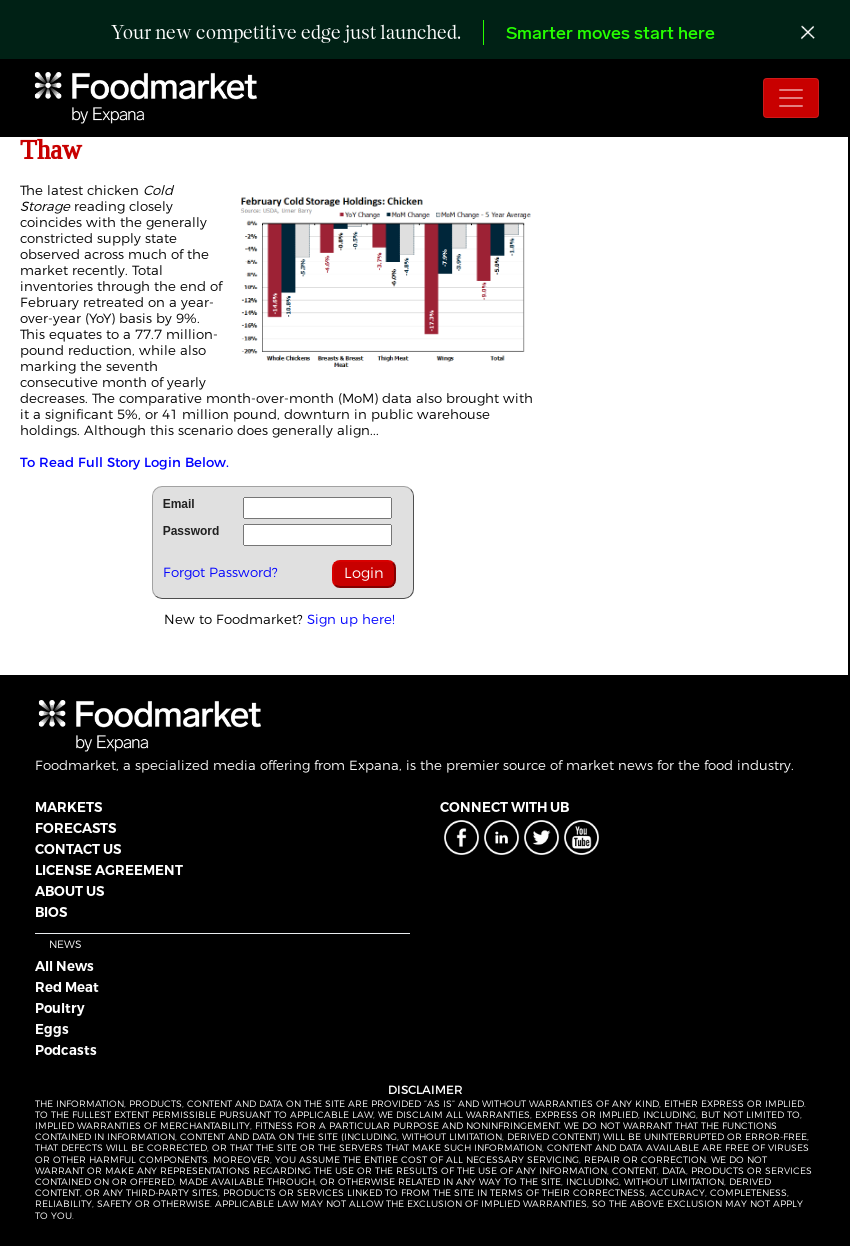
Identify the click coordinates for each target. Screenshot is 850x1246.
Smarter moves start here (610, 34)
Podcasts (66, 1050)
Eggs (52, 1029)
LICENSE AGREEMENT (109, 870)
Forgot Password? (220, 572)
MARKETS (68, 807)
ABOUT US (69, 891)
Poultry (60, 1008)
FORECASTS (75, 828)
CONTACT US (78, 849)
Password (191, 531)
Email (179, 504)
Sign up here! (351, 619)
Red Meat (67, 987)
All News (64, 966)
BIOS (51, 912)
